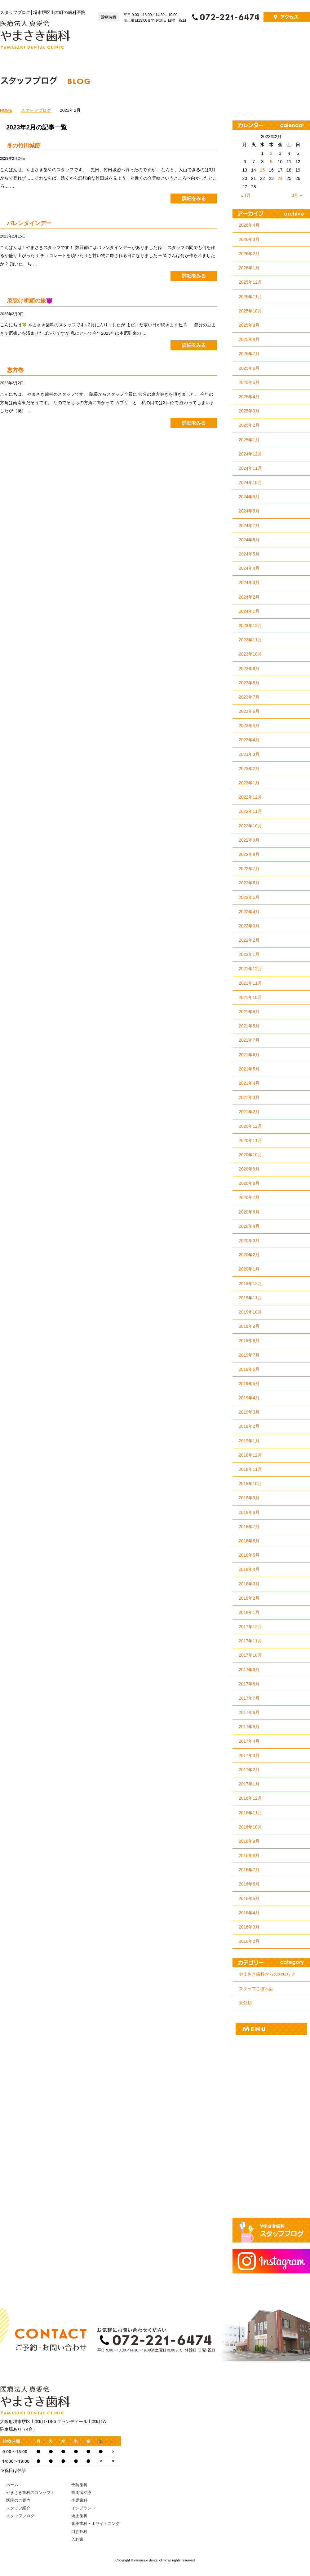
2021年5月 (249, 1068)
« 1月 (246, 195)
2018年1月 (249, 1612)
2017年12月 (250, 1626)
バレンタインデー (29, 223)
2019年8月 (249, 1340)
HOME (6, 110)
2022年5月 (249, 897)
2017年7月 (249, 1698)
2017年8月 (249, 1683)
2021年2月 (249, 1111)
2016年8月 (249, 1855)
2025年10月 (250, 310)
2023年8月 (249, 682)
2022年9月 (249, 840)
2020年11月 (250, 1140)
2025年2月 (249, 425)
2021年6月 (249, 1054)
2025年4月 (249, 396)
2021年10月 (250, 997)
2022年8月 (249, 854)
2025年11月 (250, 296)
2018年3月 (249, 1583)
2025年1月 (249, 439)
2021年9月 (249, 1011)
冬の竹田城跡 (23, 145)
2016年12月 (250, 1798)
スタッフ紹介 (291, 41)
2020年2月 (249, 1254)
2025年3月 (249, 410)
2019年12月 (250, 1283)
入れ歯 (271, 2197)
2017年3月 (249, 1755)
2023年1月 (249, 782)
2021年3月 (249, 1097)
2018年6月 (249, 1540)
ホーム (154, 41)
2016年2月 (249, 1941)
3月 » (297, 195)
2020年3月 (249, 1240)
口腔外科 (271, 2176)
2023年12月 (250, 625)
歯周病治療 (271, 2067)
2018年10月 (250, 1483)
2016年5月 (249, 1898)
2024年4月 (249, 568)
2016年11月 (250, 1812)
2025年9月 (249, 325)
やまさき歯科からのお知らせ (267, 1974)
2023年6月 (249, 711)
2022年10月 (250, 825)
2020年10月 (250, 1154)
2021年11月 (250, 983)
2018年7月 (249, 1526)
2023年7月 (249, 697)
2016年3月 (249, 1926)
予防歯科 (271, 2046)
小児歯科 (271, 2089)
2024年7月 (249, 525)
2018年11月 (250, 1469)
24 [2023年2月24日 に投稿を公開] (280, 178)
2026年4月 (249, 225)
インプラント (271, 2111)
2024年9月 (249, 496)
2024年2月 (249, 597)
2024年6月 (249, 539)
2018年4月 (249, 1569)
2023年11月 (250, 639)
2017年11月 (250, 1640)
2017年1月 (249, 1783)
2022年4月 (249, 911)
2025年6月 (249, 368)
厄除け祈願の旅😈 (30, 301)
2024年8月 (249, 510)
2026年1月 (249, 267)
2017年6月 (249, 1712)
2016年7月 (249, 1869)
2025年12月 (250, 282)
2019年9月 (249, 1326)
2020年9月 (249, 1168)
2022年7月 (249, 868)
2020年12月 (250, 1126)
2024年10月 (250, 482)
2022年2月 (249, 940)
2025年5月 (249, 382)
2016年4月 (249, 1912)
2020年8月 (249, 1183)
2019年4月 (249, 1397)
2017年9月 (249, 1669)
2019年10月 (250, 1312)
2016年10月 (250, 1826)
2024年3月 (249, 582)
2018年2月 (249, 1598)
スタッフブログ (36, 110)
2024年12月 (250, 453)
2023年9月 (249, 668)
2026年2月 (249, 253)
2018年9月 (249, 1497)
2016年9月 (249, 1841)
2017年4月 (249, 1741)
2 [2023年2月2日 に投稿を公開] (271, 153)
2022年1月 (249, 954)
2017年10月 (250, 1655)
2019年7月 (249, 1355)
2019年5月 (249, 1383)
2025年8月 (249, 339)
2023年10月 (250, 654)
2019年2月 (249, 1426)
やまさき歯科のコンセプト (200, 41)
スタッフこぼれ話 (256, 1988)
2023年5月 (249, 725)
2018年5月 (249, 1555)
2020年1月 (249, 1268)
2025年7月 (249, 353)
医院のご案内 (253, 41)
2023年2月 (249, 768)
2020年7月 (249, 1197)
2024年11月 (250, 468)
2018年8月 (249, 1512)
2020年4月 (249, 1226)
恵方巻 (15, 370)
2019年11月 (250, 1297)
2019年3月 (249, 1412)
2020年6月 (249, 1212)
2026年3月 (249, 239)
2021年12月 (250, 968)
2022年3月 (249, 925)
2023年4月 (249, 739)
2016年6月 (249, 1883)
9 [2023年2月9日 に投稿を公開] (271, 161)
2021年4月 (249, 1083)
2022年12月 (250, 797)
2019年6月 (249, 1369)
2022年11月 (250, 811)
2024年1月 (249, 611)
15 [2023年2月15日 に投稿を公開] (262, 170)
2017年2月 (249, 1769)
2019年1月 (249, 1440)
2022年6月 (249, 882)
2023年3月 (249, 754)
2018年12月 (250, 1455)
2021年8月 (249, 1025)
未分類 (245, 2002)
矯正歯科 (271, 2132)
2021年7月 (249, 1040)
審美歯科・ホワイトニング (271, 2154)
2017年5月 (249, 1726)
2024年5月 (249, 553)
